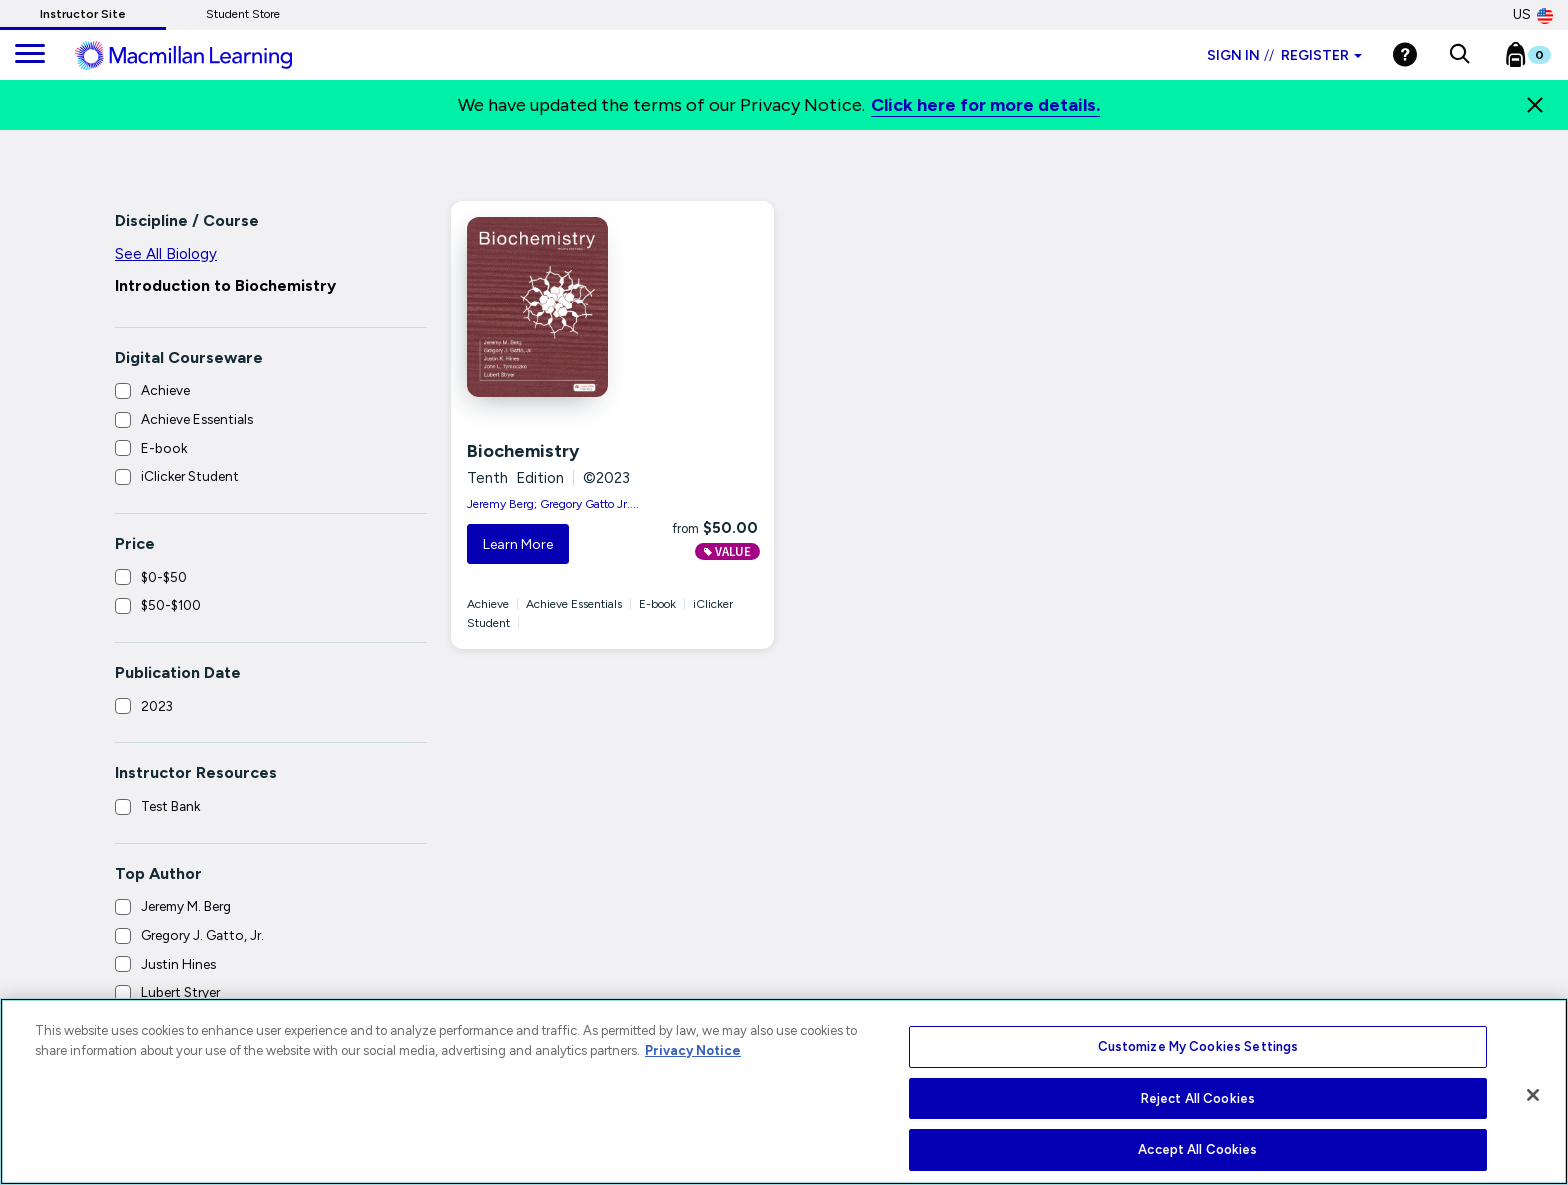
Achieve (165, 390)
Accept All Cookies (1197, 1149)
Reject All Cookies (1198, 1098)
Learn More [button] (518, 544)
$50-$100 (171, 605)
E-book (164, 448)
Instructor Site (83, 14)
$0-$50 (164, 577)
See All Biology (166, 254)
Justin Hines (178, 964)
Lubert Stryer (180, 992)
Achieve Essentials (197, 419)
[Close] (1535, 105)
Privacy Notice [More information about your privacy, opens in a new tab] (693, 1050)
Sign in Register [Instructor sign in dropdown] (1284, 55)
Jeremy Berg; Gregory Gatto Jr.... (553, 504)
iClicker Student (190, 476)
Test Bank (170, 806)
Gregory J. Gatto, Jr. (202, 935)
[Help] (1405, 54)
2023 (157, 706)
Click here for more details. (985, 105)
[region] (784, 1091)
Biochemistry (523, 451)
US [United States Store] (1533, 15)
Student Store (243, 14)
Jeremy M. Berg (186, 906)
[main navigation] (30, 55)
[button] (1459, 55)
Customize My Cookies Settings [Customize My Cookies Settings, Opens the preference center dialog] (1198, 1046)
